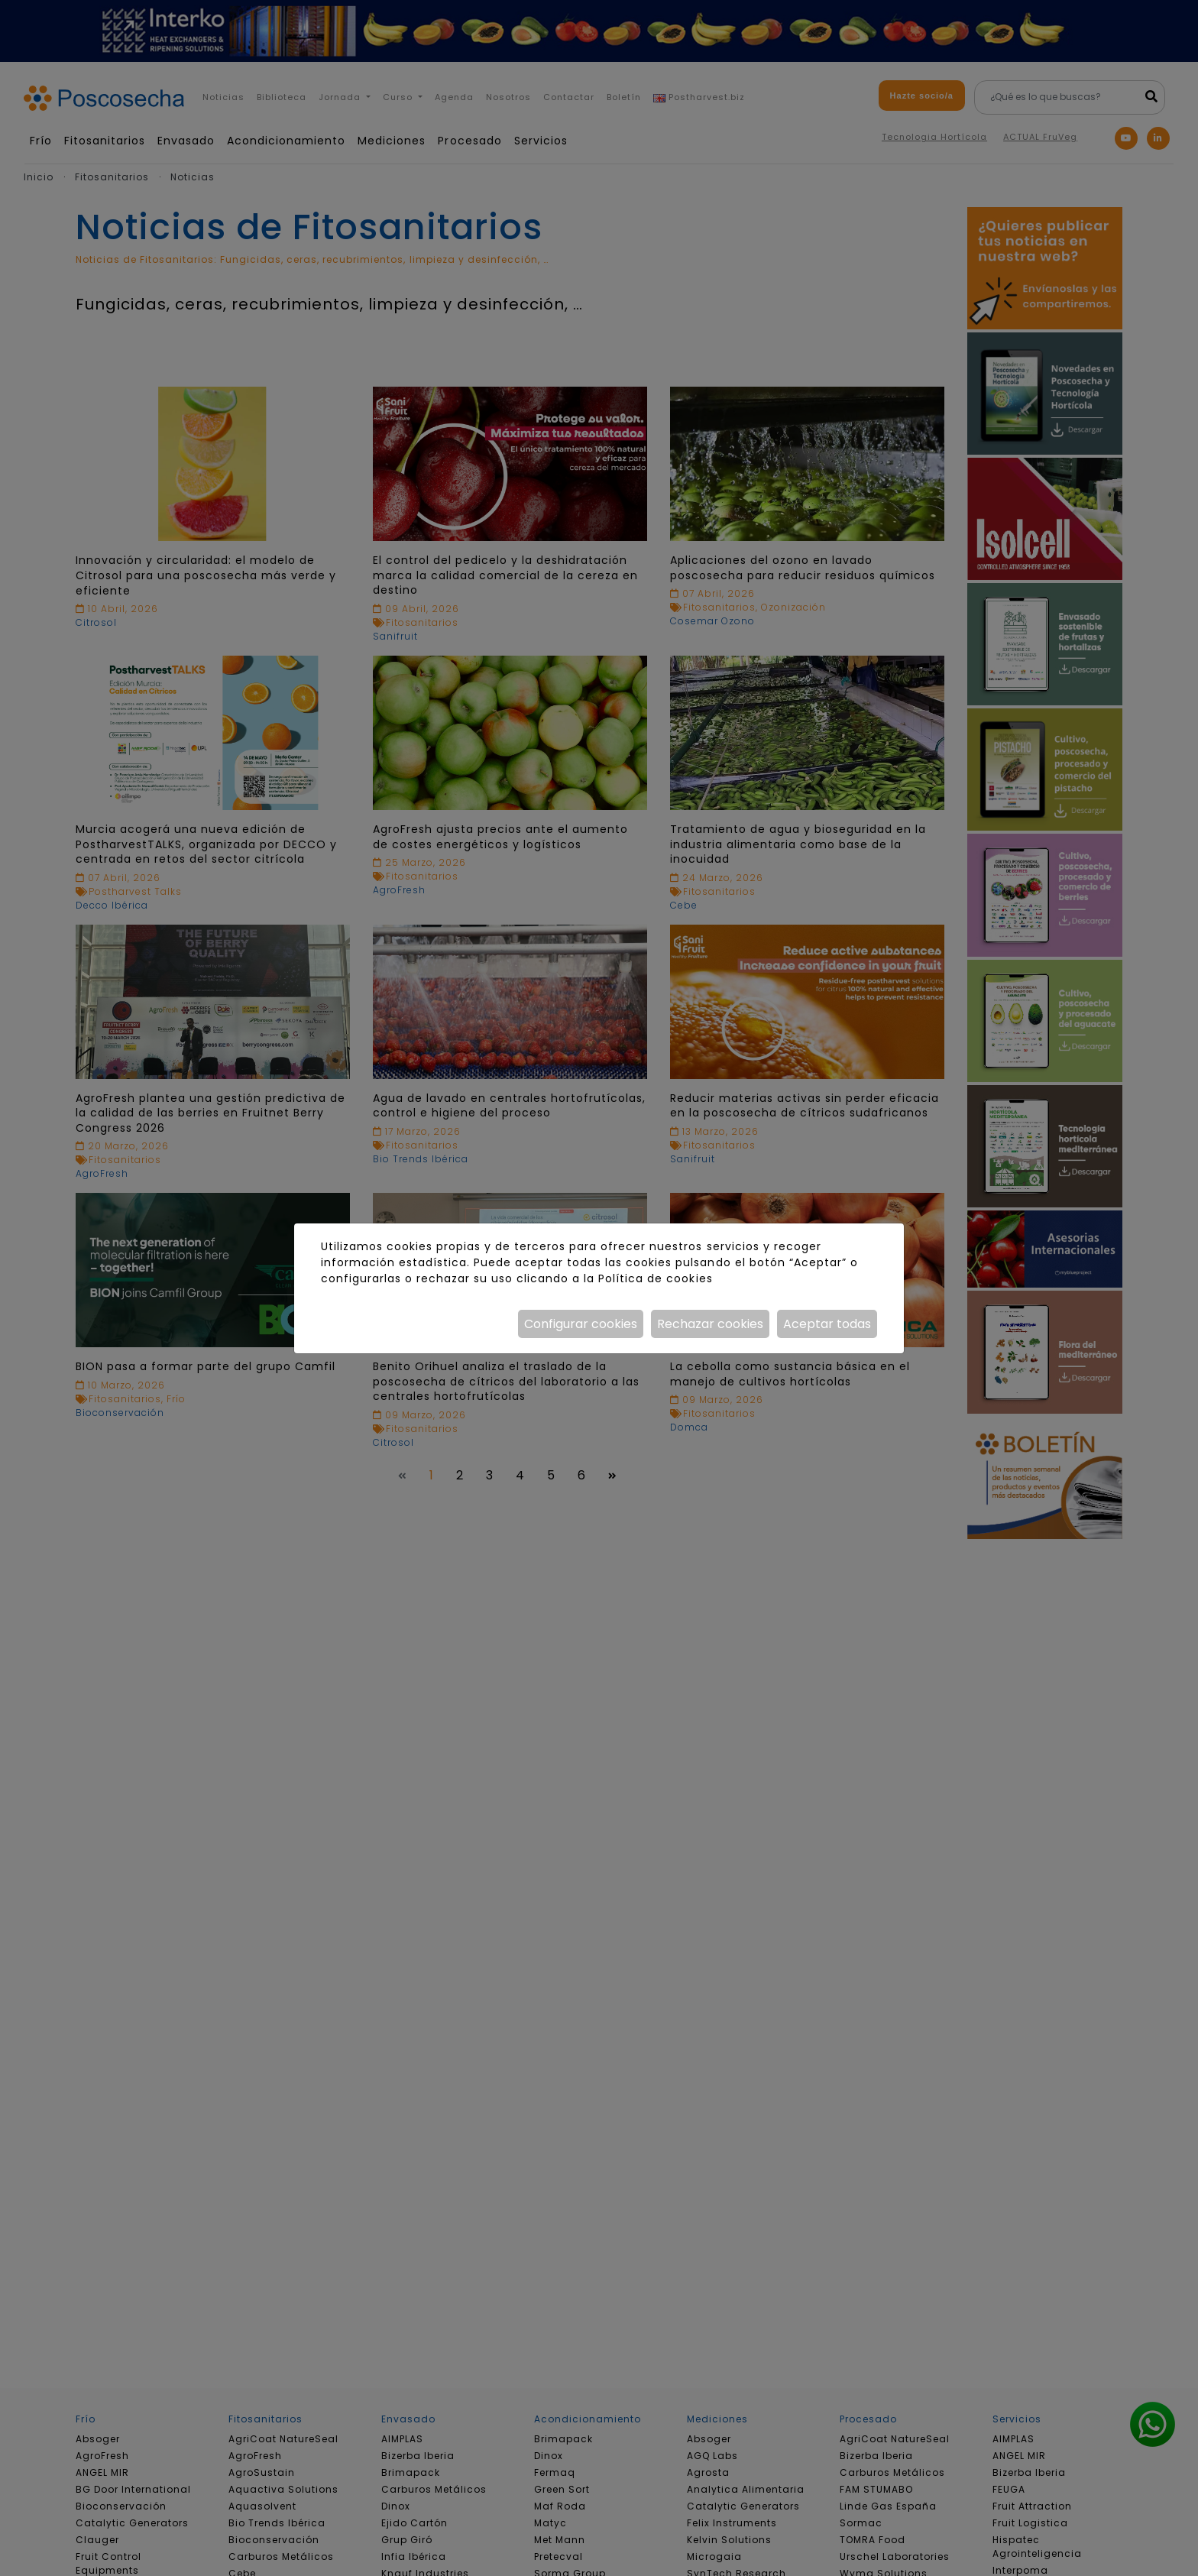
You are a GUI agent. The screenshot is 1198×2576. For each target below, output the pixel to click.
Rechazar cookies (710, 1324)
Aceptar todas (827, 1324)
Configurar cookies (580, 1324)
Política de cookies (655, 1278)
